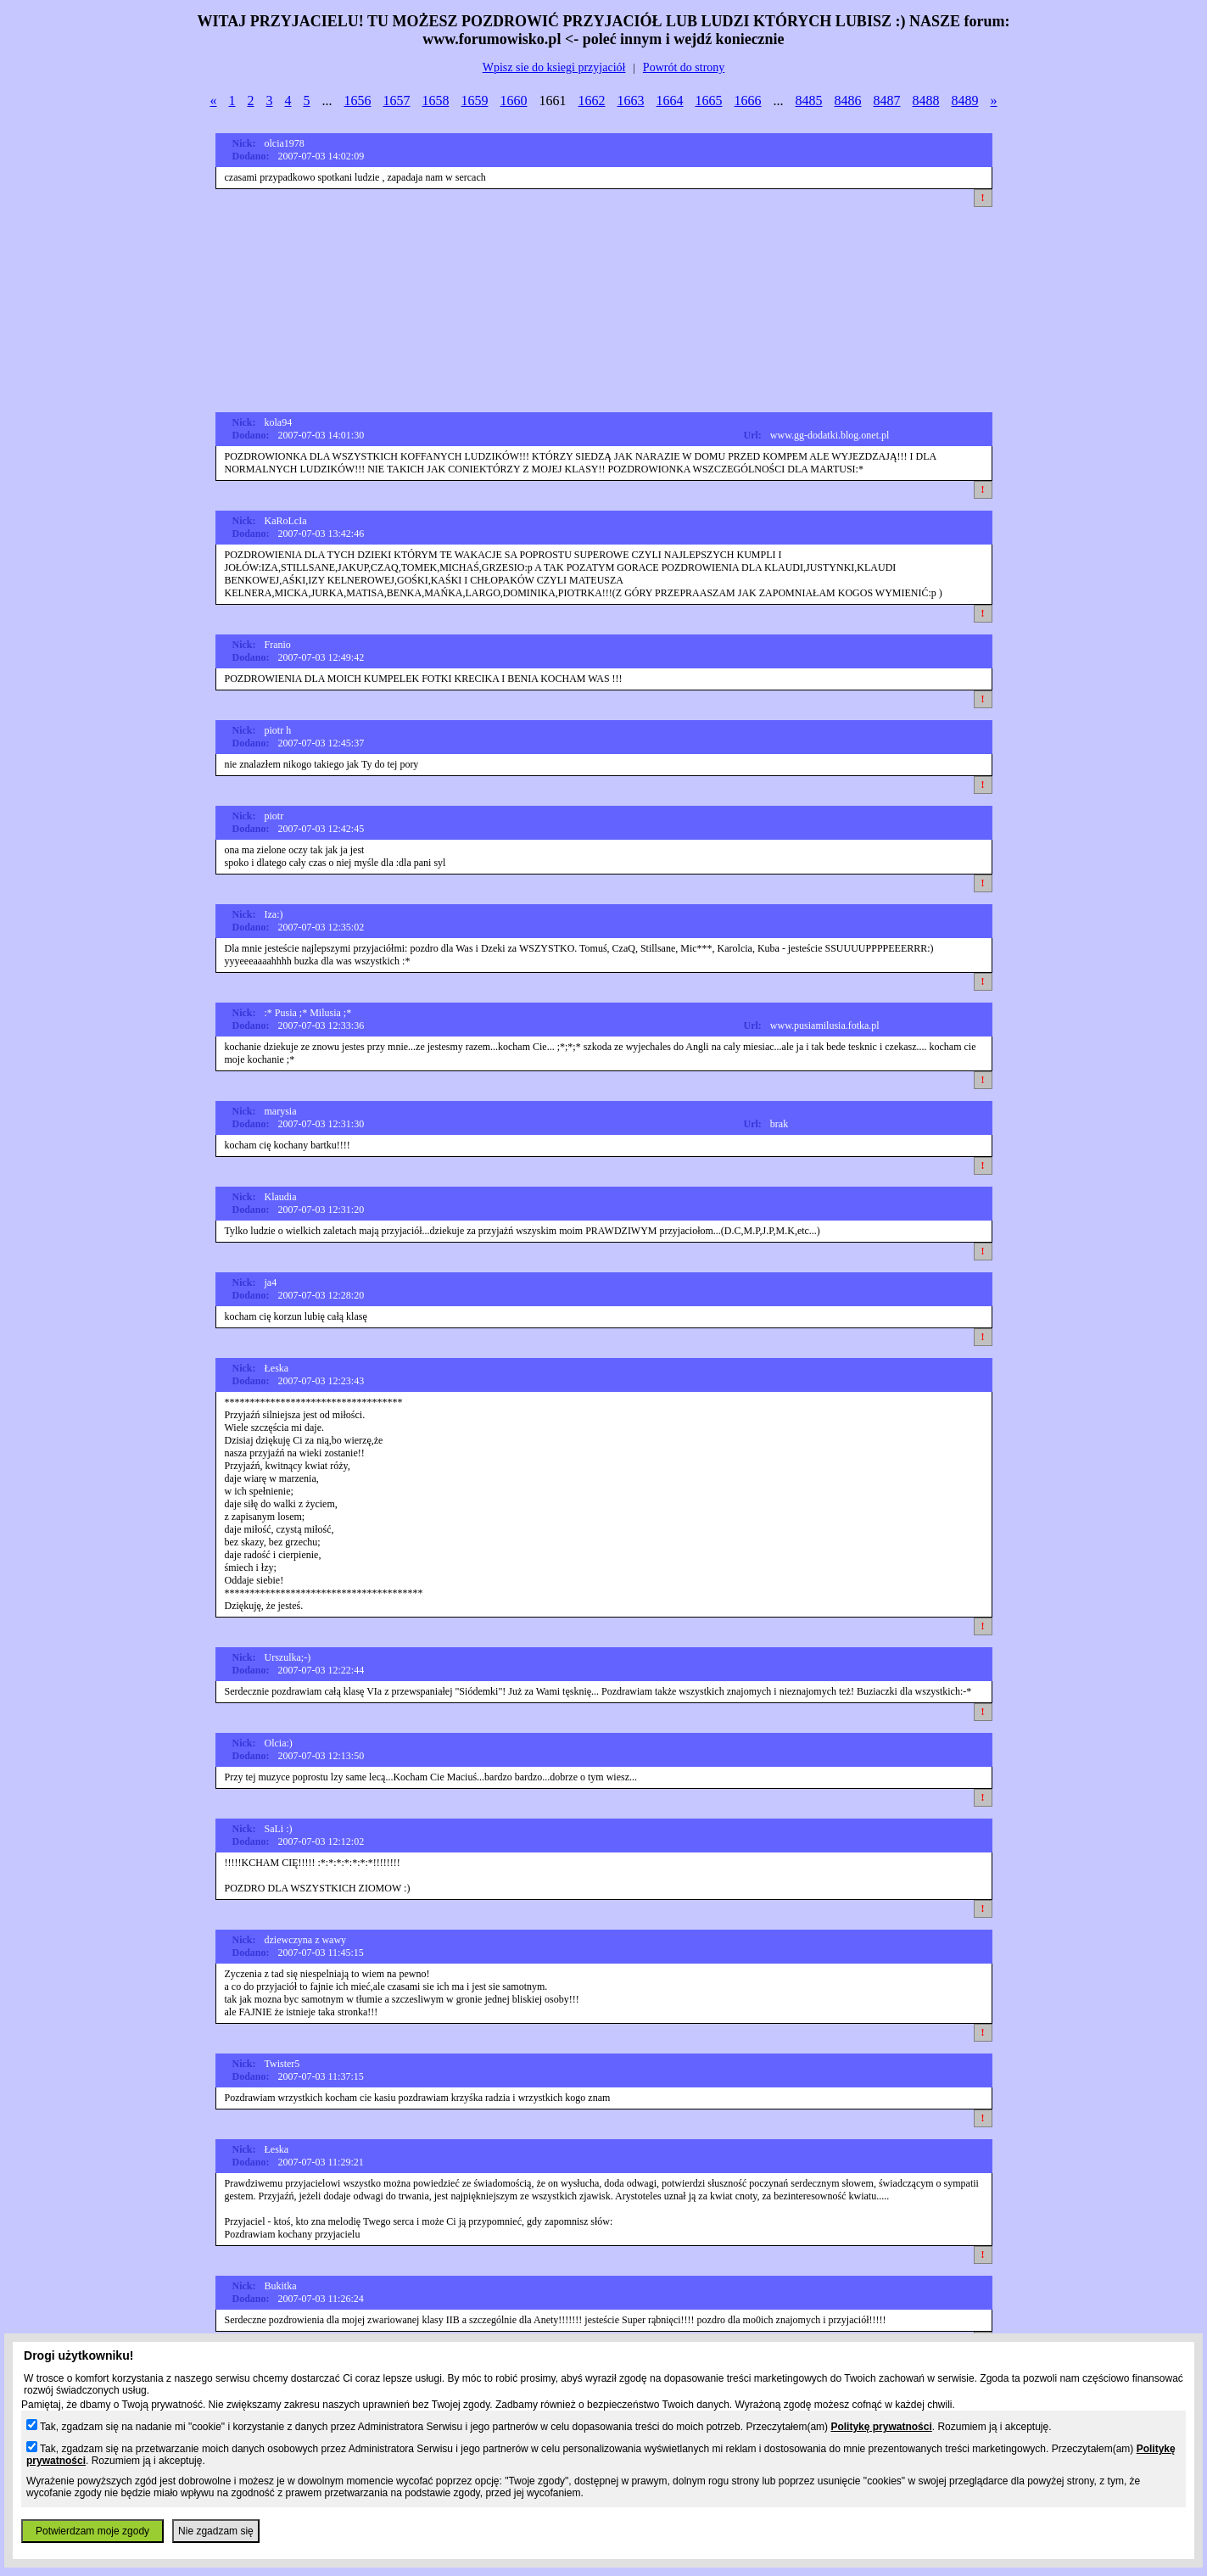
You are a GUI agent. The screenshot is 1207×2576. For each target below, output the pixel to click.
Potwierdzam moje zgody (92, 2531)
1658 (436, 100)
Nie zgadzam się (216, 2531)
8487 (887, 100)
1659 (475, 100)
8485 (809, 100)
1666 (748, 100)
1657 (397, 100)
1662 (592, 100)
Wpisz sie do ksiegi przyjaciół (554, 67)
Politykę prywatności (880, 2427)
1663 (631, 100)
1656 (358, 100)
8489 (965, 100)
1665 (709, 100)
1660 (514, 100)
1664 (670, 100)
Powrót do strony (683, 67)
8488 (926, 100)
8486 (848, 100)
